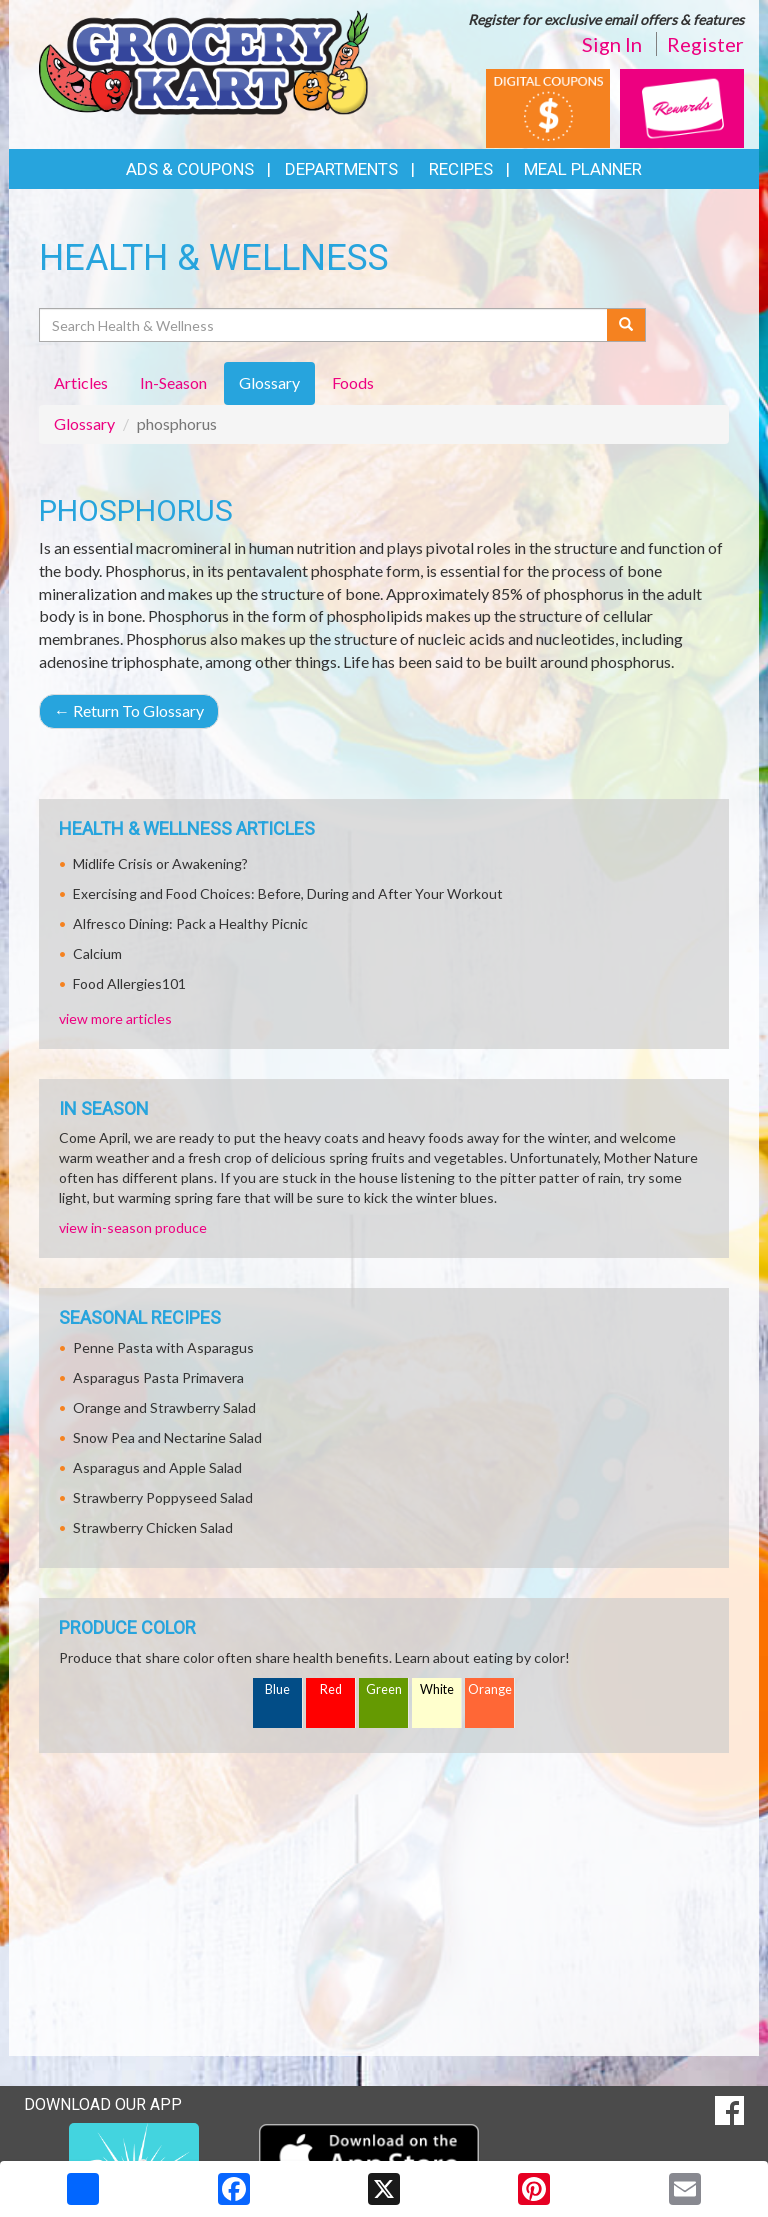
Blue (277, 1689)
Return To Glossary (129, 710)
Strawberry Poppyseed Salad (163, 1497)
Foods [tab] (353, 382)
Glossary (84, 423)
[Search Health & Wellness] (324, 325)
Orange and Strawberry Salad (164, 1407)
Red (331, 1689)
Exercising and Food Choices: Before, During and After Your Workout (288, 893)
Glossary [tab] (269, 382)
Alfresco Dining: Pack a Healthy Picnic (190, 923)
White (437, 1689)
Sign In (612, 44)
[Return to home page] (204, 60)
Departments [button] (341, 169)
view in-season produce (133, 1227)
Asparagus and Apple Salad (157, 1467)
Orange (490, 1689)
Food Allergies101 (129, 983)
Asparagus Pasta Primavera (158, 1377)
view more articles (115, 1018)
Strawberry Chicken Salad (153, 1527)
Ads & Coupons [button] (190, 169)
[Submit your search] (626, 325)
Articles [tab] (81, 382)
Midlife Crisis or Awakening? (160, 863)
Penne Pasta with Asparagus (163, 1347)
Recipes (461, 169)
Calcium (97, 953)
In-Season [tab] (173, 382)
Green (384, 1689)
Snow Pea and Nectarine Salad (167, 1437)
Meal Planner (583, 169)
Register (705, 44)
